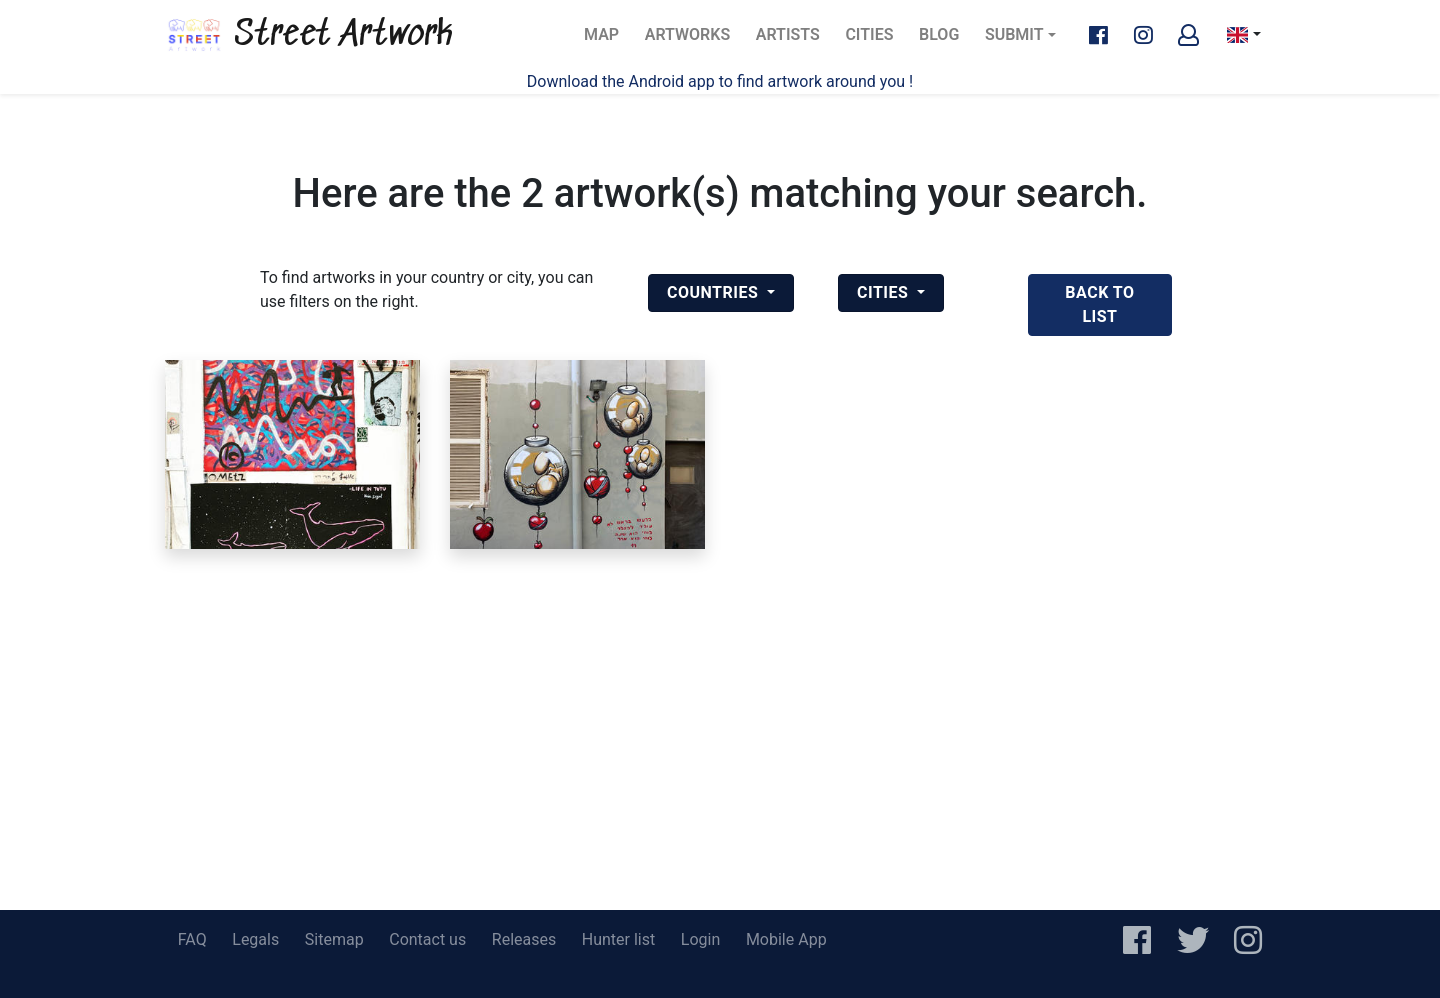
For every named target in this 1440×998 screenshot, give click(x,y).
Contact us (427, 939)
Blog (945, 40)
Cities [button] (885, 292)
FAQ (192, 939)
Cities (875, 40)
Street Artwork (309, 35)
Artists (794, 40)
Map (607, 40)
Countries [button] (715, 292)
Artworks (687, 40)
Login (700, 939)
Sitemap (334, 939)
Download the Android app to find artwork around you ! (720, 81)
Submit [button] (1014, 34)
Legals (255, 939)
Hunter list (618, 939)
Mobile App (786, 939)
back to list (1099, 304)
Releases (524, 939)
